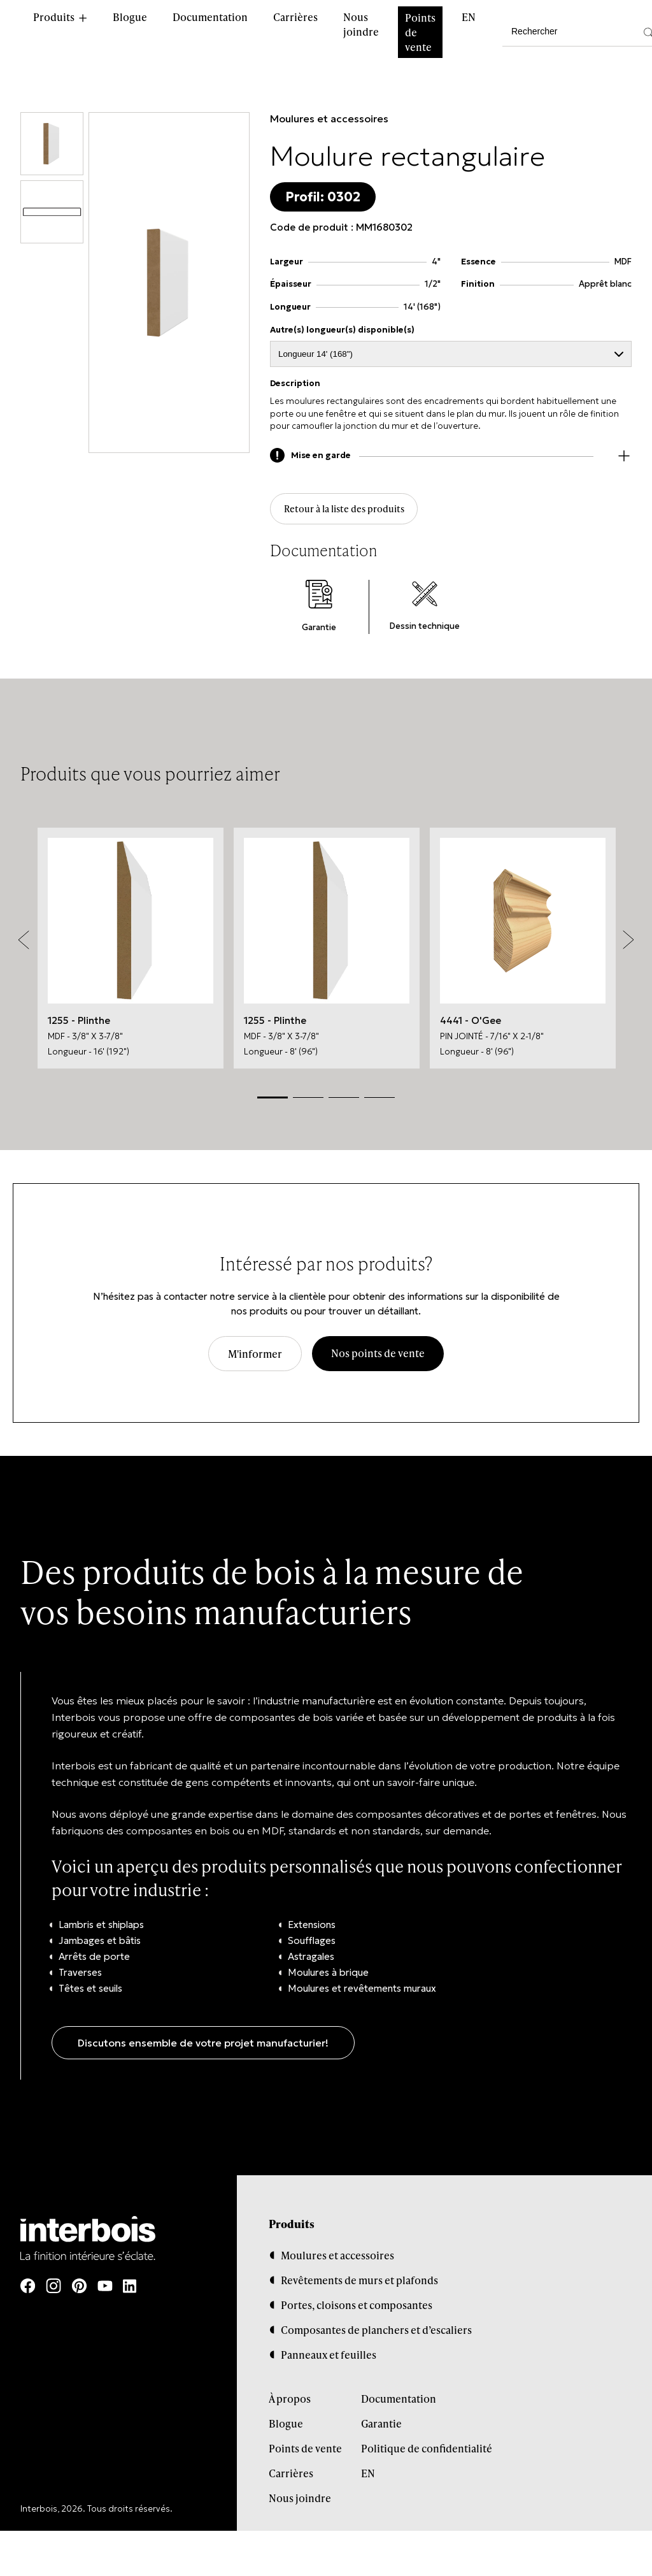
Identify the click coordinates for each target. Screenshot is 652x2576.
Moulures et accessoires (329, 118)
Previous (23, 943)
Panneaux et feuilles (328, 2359)
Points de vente (420, 32)
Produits (53, 17)
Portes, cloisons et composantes (356, 2309)
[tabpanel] (130, 951)
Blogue (130, 17)
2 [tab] (308, 1101)
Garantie (381, 2428)
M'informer (255, 1358)
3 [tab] (344, 1101)
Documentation (210, 17)
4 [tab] (379, 1101)
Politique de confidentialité (426, 2452)
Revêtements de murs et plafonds (359, 2284)
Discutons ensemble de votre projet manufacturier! (203, 2047)
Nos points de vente (378, 1357)
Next (628, 943)
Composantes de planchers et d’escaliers (376, 2334)
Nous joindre (361, 24)
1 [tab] (272, 1100)
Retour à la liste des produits (349, 511)
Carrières (295, 17)
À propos (290, 2403)
